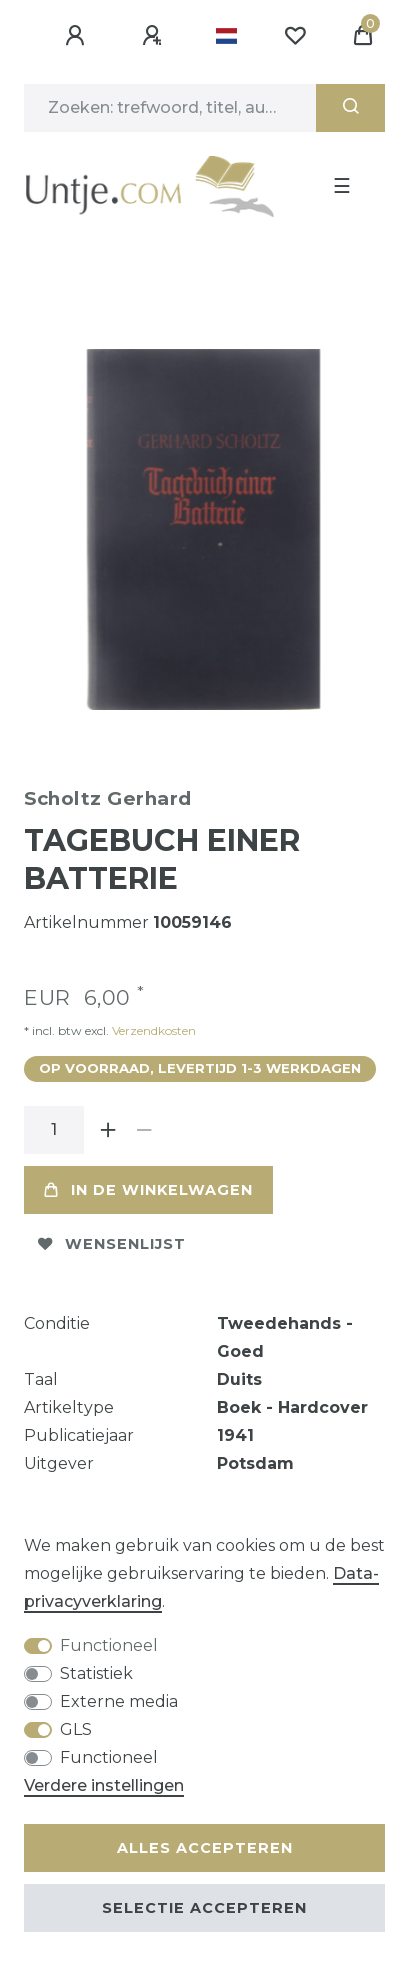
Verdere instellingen (104, 1785)
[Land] (226, 36)
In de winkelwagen (148, 1190)
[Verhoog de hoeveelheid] (108, 1130)
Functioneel (109, 1645)
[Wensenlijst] (295, 36)
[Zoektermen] (170, 108)
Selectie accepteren (204, 1908)
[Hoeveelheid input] (54, 1130)
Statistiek (96, 1673)
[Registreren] (155, 36)
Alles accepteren (205, 1848)
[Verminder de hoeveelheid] (144, 1130)
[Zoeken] (350, 108)
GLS (76, 1729)
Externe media (119, 1701)
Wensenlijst (112, 1244)
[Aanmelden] (78, 36)
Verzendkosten (152, 1030)
